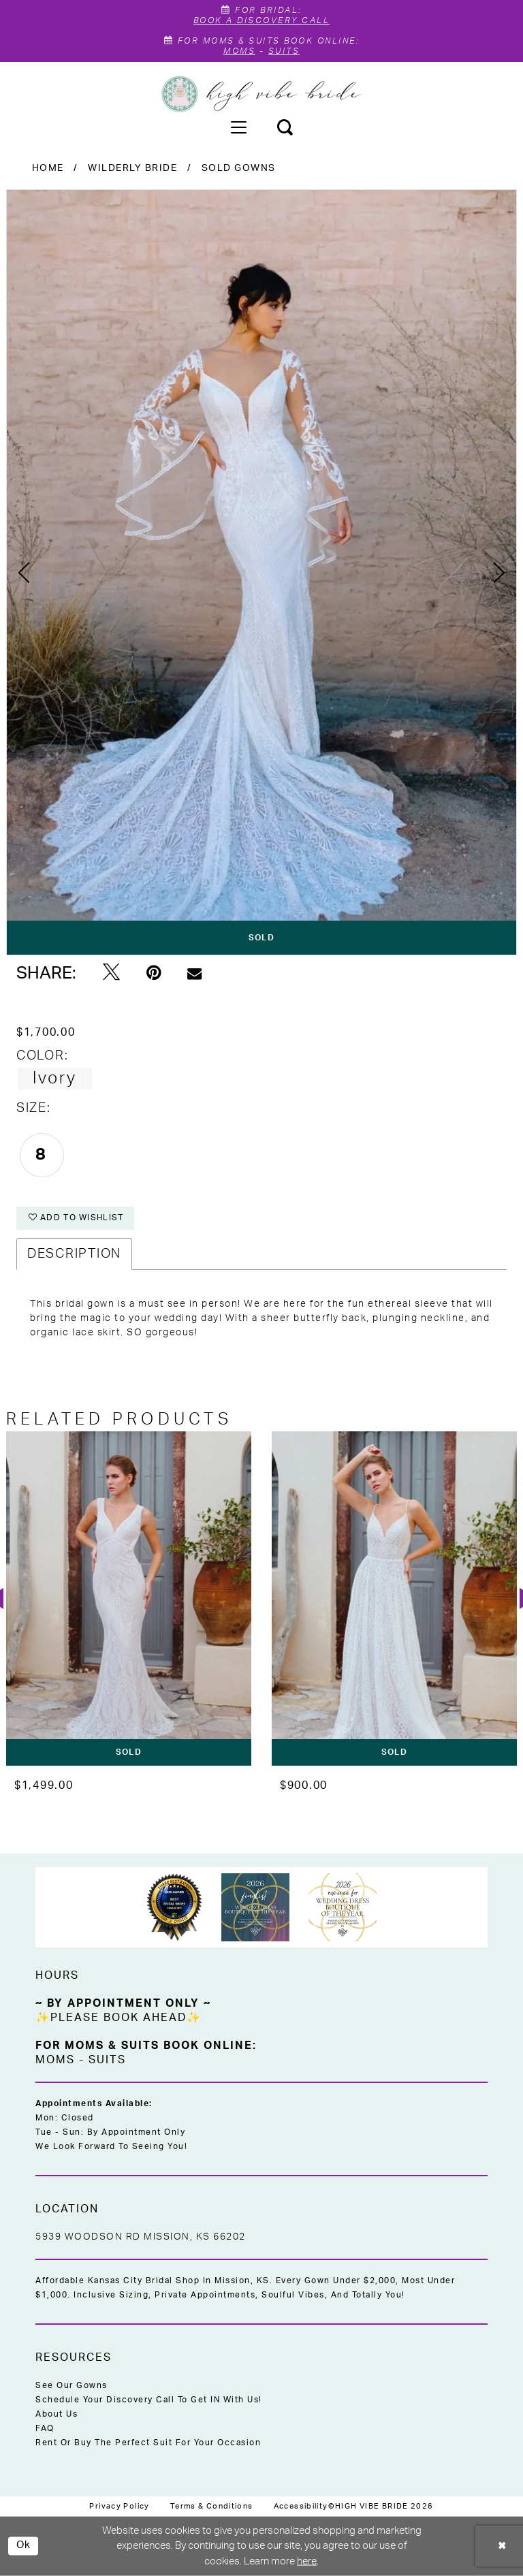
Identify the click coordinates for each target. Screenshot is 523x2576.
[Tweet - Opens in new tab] (111, 973)
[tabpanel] (261, 572)
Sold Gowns (239, 168)
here (307, 2561)
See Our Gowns (71, 2385)
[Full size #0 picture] (261, 572)
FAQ (44, 2428)
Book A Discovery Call (261, 20)
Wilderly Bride (132, 168)
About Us (56, 2414)
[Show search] (285, 126)
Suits (284, 51)
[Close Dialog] (502, 2546)
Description (74, 1253)
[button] (238, 126)
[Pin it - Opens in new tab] (153, 973)
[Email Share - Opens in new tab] (194, 973)
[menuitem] (238, 126)
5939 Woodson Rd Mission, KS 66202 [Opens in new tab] (140, 2237)
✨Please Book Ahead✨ (118, 2017)
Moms (239, 51)
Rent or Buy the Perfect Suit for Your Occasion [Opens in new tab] (148, 2442)
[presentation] (128, 1598)
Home (48, 168)
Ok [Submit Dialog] (23, 2546)
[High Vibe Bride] (262, 94)
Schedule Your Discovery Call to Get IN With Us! (148, 2400)
